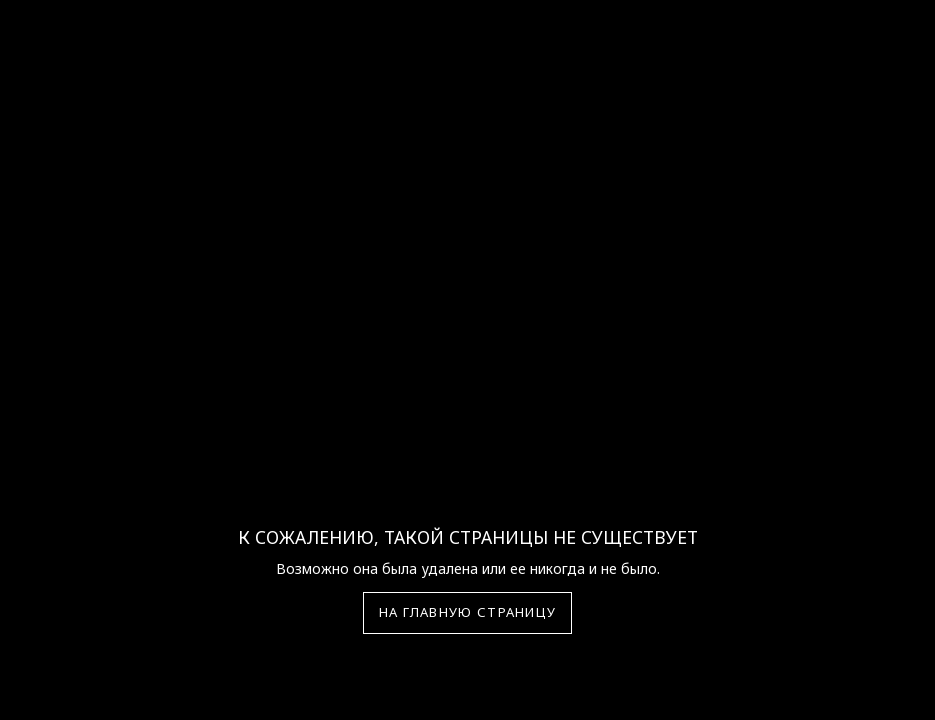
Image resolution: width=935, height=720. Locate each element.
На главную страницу (468, 612)
